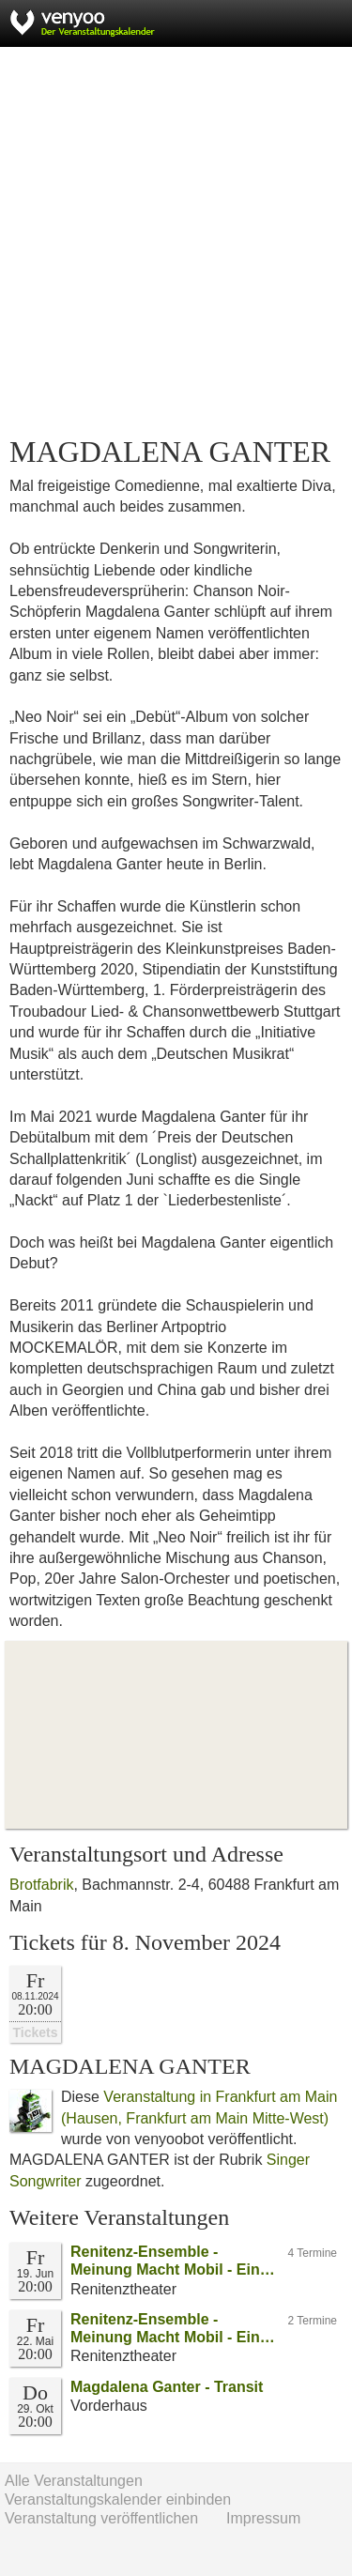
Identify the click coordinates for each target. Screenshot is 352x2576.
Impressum (263, 2518)
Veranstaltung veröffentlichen (101, 2518)
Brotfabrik (41, 1885)
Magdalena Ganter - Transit (166, 2387)
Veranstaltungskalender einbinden (118, 2499)
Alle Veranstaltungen (74, 2481)
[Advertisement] (176, 242)
